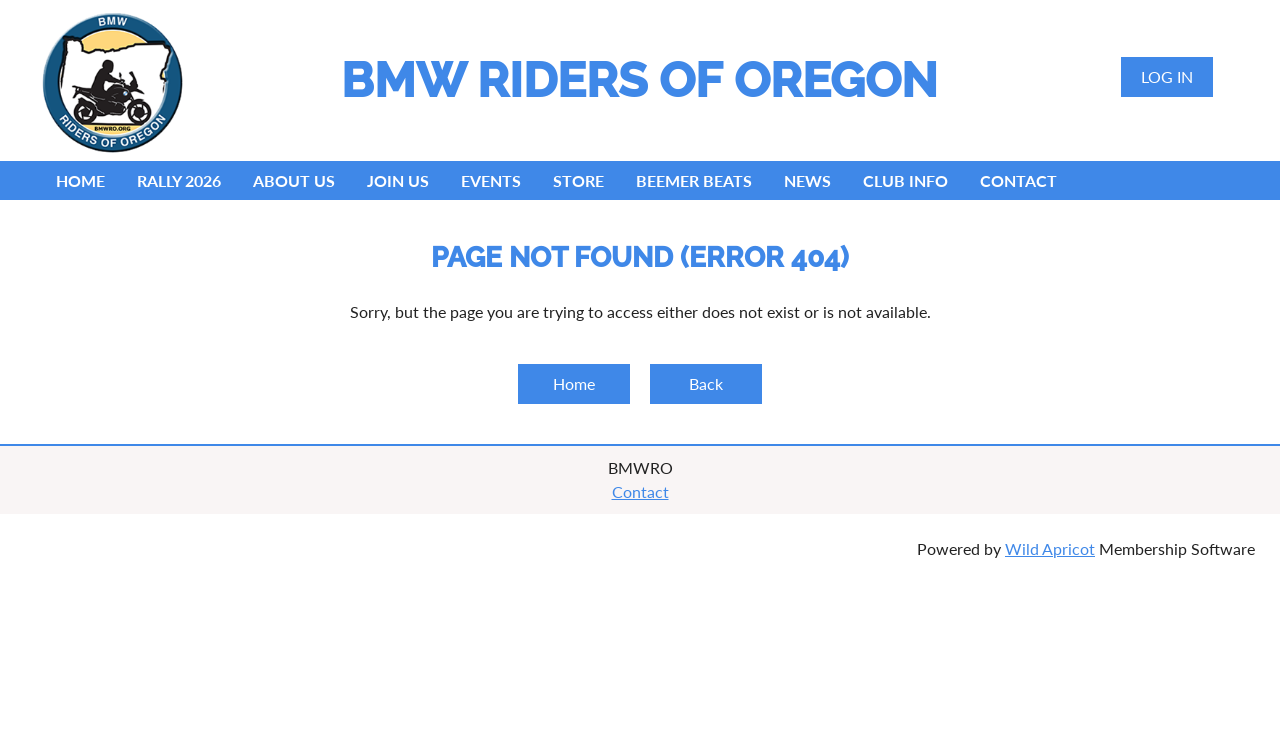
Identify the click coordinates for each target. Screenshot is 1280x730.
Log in (1167, 76)
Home (574, 383)
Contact (640, 491)
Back (706, 383)
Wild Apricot (1050, 548)
